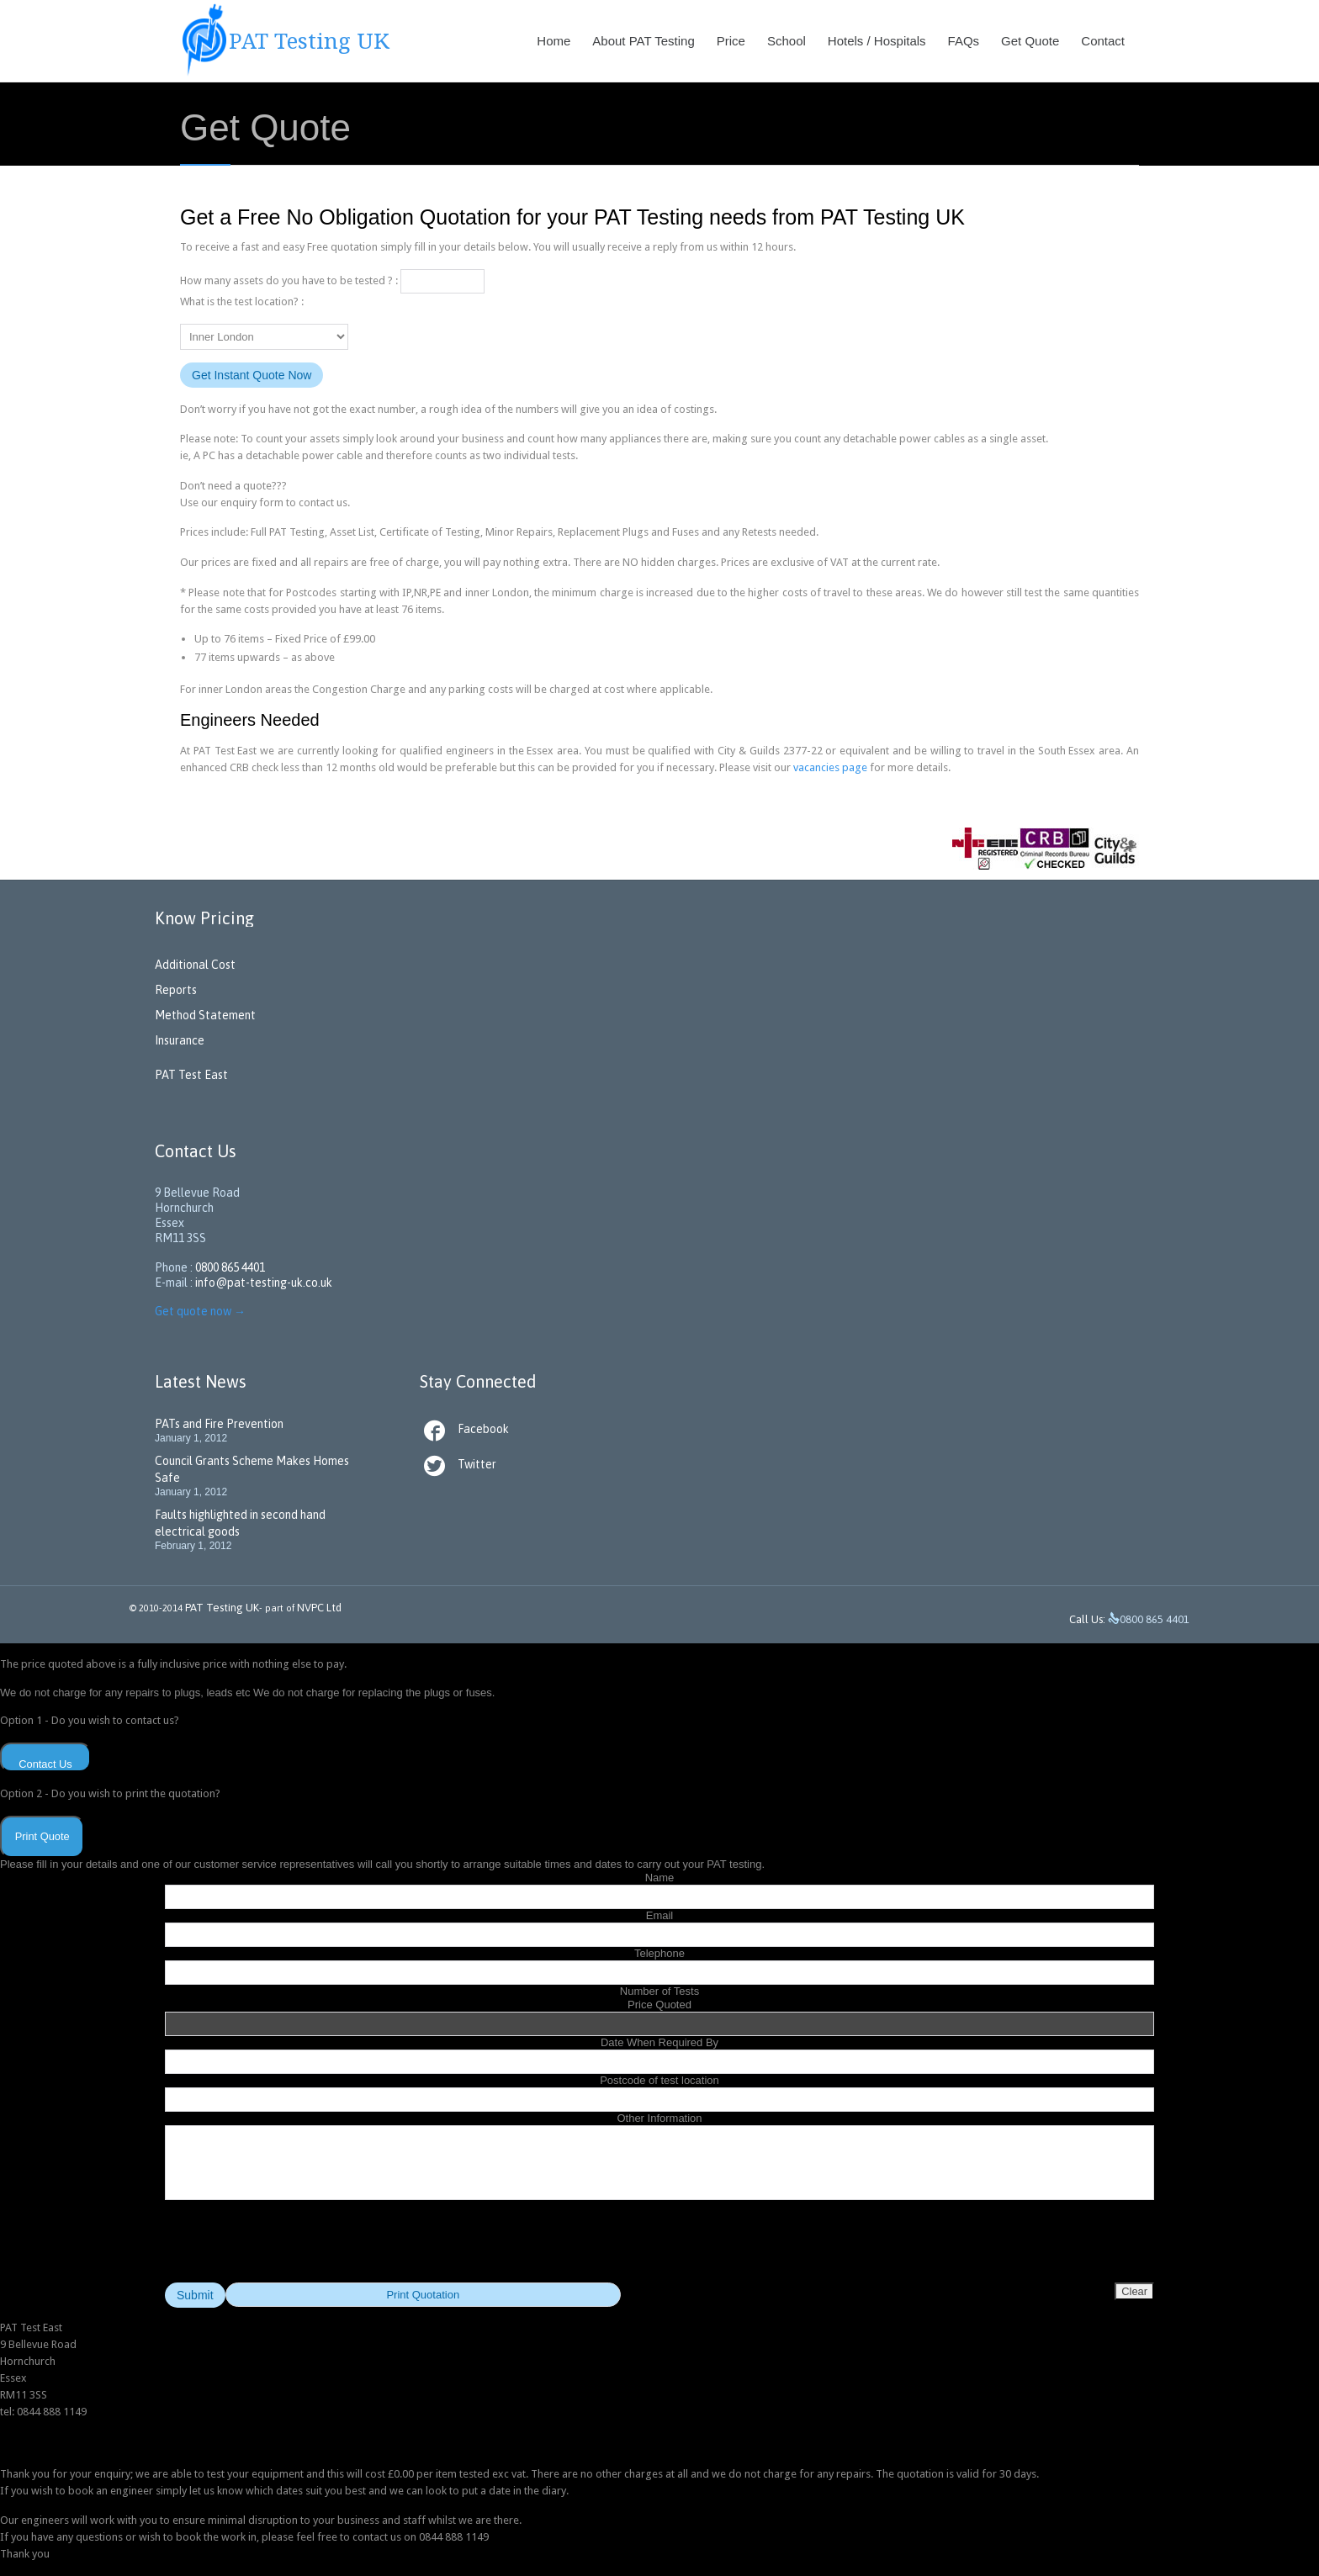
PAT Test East (191, 1075)
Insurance (179, 1040)
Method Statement (205, 1015)
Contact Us (45, 1764)
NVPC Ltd (318, 1607)
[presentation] (659, 2249)
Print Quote (42, 1836)
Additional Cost (195, 964)
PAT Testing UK (222, 1607)
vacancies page (830, 767)
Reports (176, 990)
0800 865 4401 (230, 1267)
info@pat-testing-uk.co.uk (263, 1282)
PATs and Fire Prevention (219, 1424)
